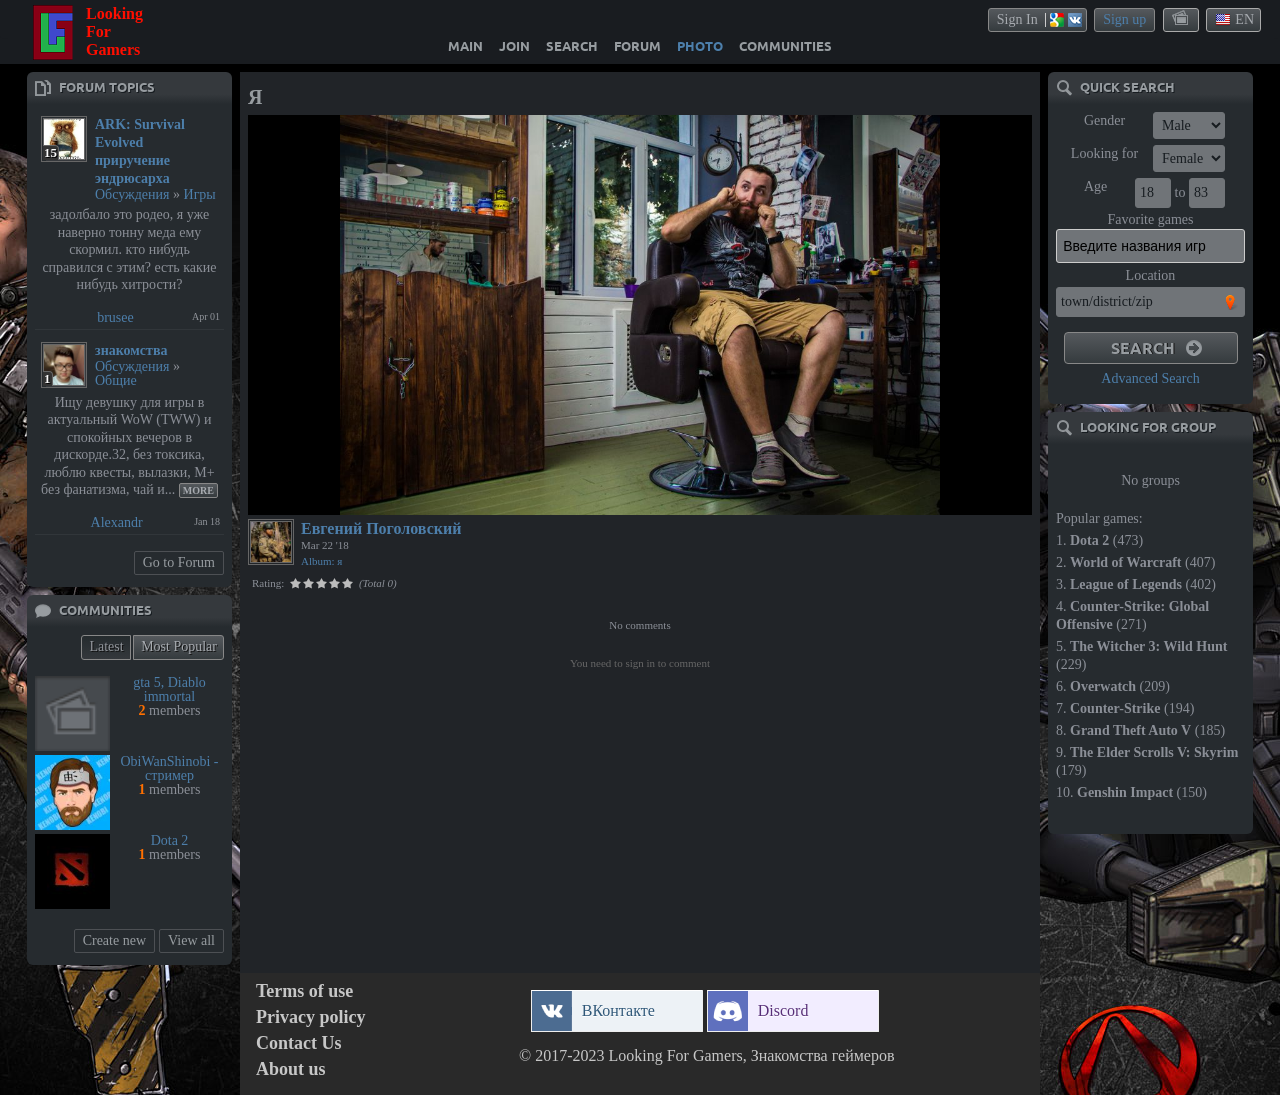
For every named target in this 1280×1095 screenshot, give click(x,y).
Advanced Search (1150, 378)
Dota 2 (170, 840)
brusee (115, 317)
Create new (114, 940)
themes (1182, 19)
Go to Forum (179, 562)
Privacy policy (310, 1017)
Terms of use (304, 991)
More (198, 490)
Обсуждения (132, 194)
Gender (1104, 120)
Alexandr (117, 522)
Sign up (1124, 19)
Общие (116, 380)
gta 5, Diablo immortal (169, 689)
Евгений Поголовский (381, 528)
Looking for (1104, 153)
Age (1095, 186)
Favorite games (1151, 219)
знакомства (131, 350)
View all (191, 940)
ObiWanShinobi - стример (169, 768)
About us (291, 1069)
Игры (200, 194)
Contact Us (299, 1043)
